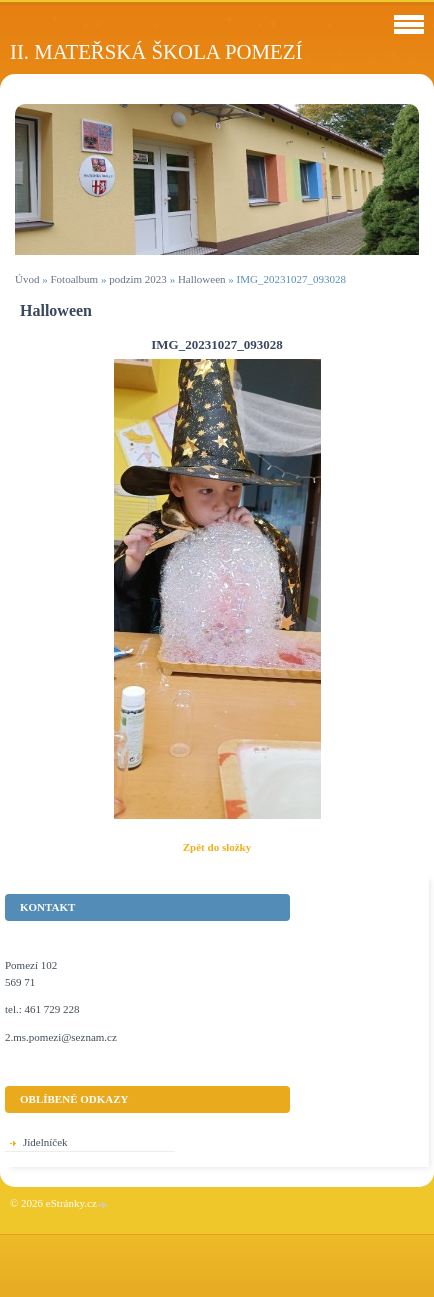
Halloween (202, 279)
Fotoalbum (74, 279)
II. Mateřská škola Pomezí (156, 51)
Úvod (27, 279)
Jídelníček (45, 1142)
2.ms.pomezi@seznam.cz (61, 1037)
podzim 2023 (138, 279)
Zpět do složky (217, 847)
